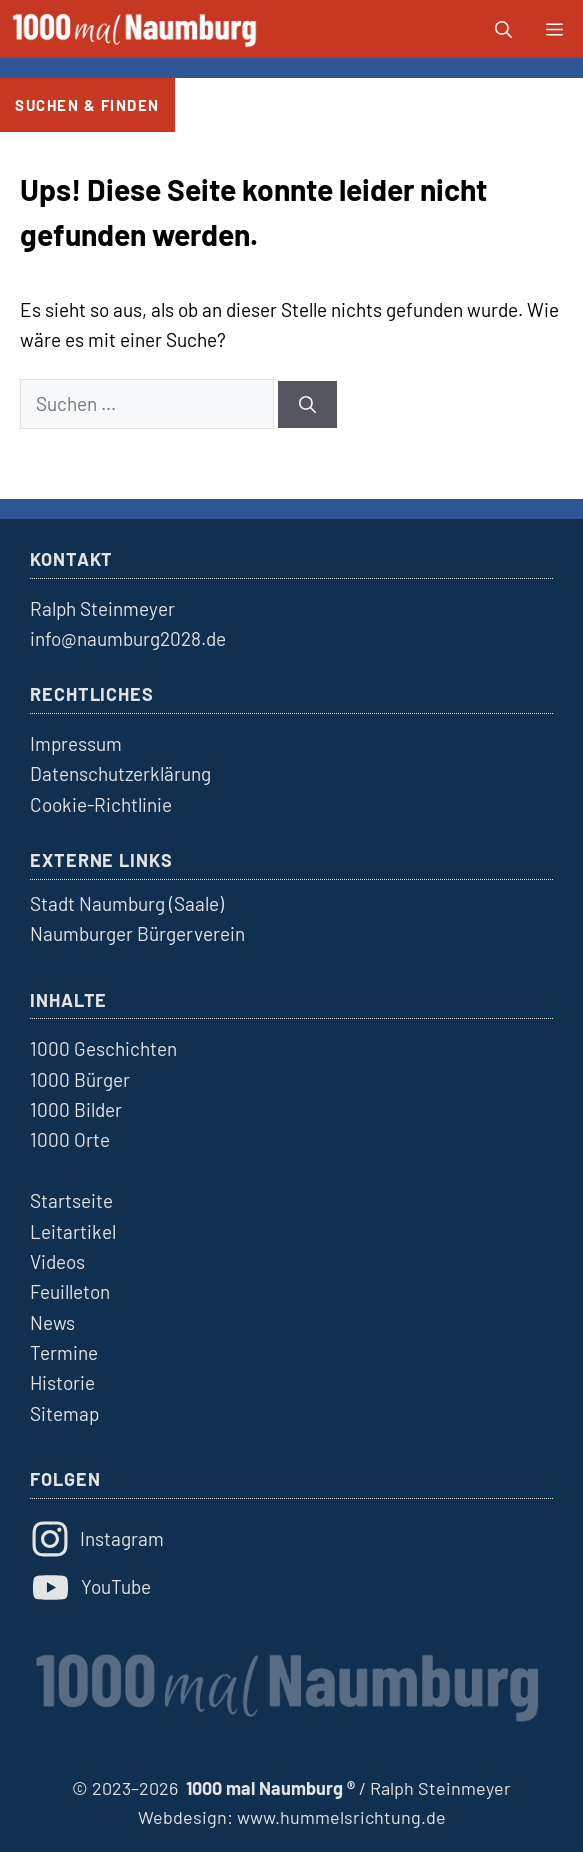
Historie (62, 1382)
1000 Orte (70, 1139)
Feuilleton (70, 1291)
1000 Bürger (80, 1079)
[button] (503, 29)
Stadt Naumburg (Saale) (127, 903)
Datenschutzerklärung (120, 773)
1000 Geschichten (103, 1048)
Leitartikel (73, 1231)
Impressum (76, 743)
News (52, 1322)
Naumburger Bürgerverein (137, 933)
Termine (64, 1352)
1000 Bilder (76, 1109)
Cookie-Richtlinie (101, 804)
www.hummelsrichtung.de (341, 1817)
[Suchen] (307, 405)
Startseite (71, 1200)
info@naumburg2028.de (128, 638)
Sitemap (64, 1413)
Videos (57, 1261)
